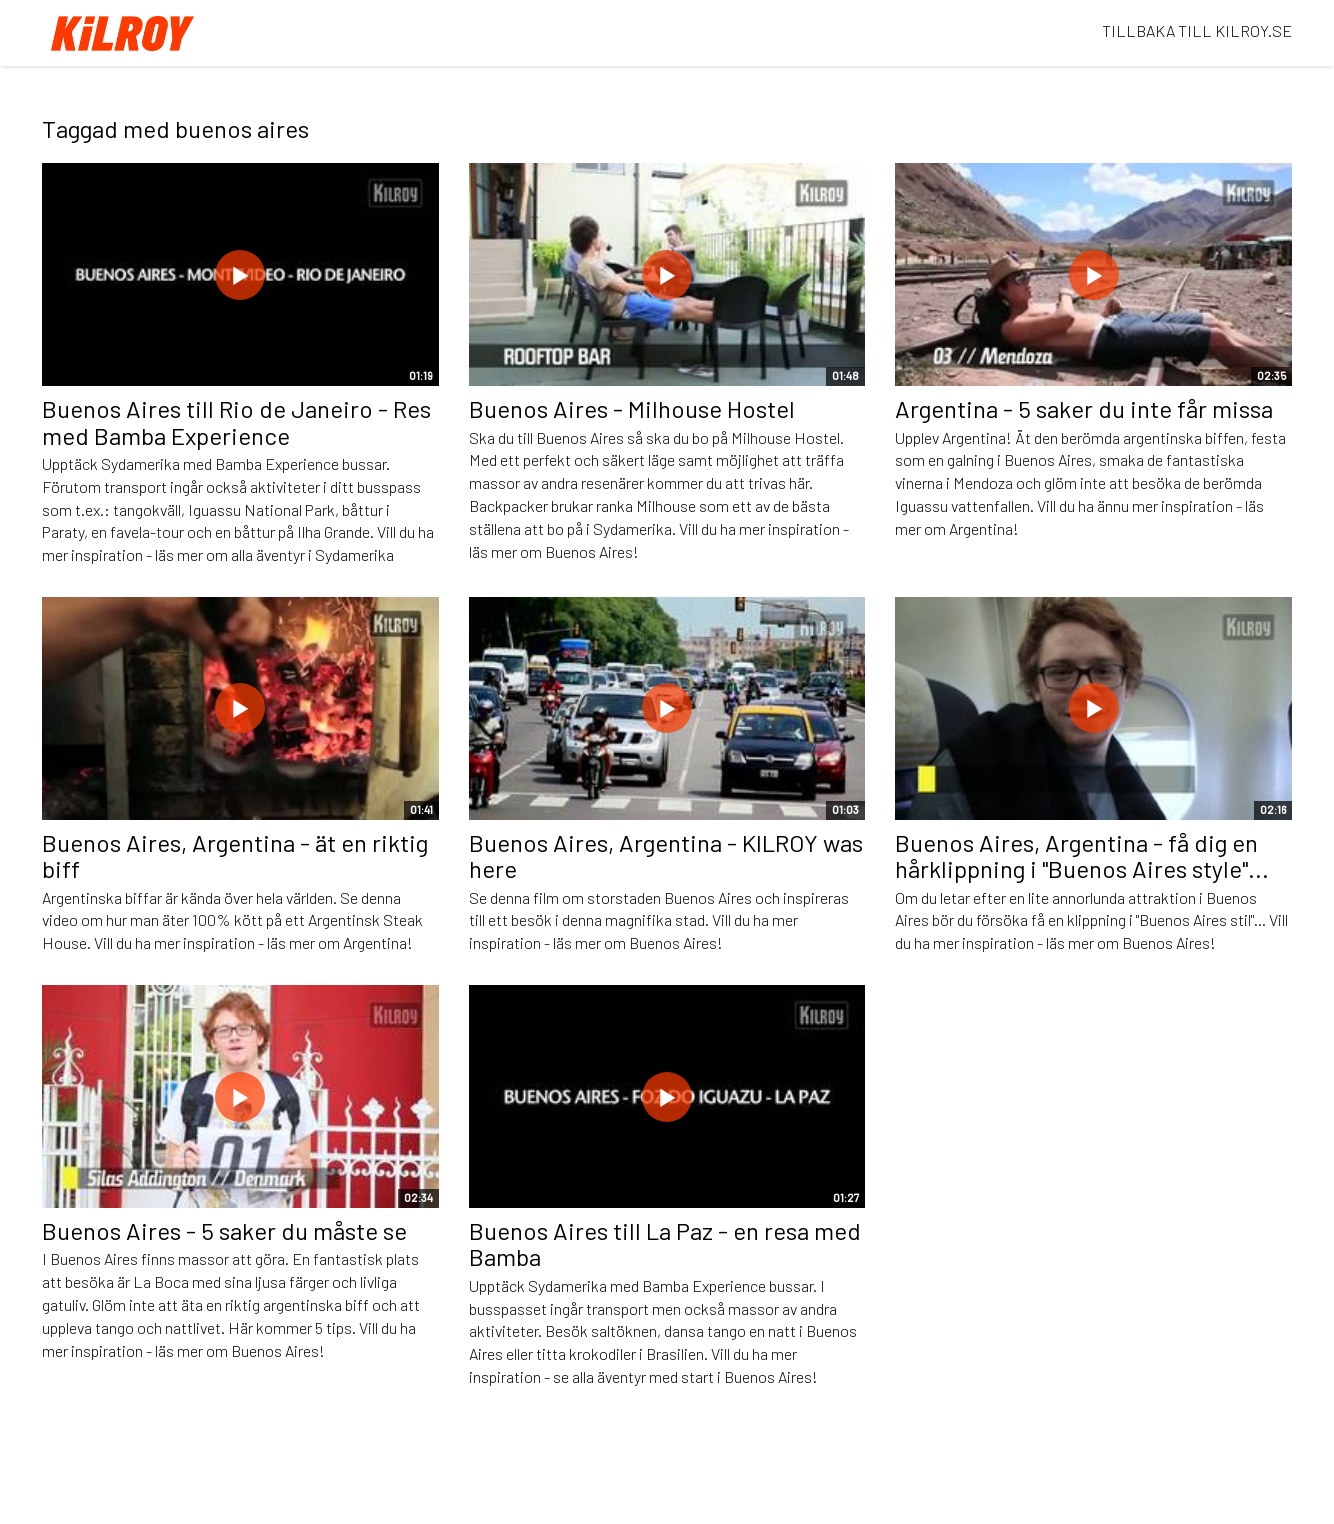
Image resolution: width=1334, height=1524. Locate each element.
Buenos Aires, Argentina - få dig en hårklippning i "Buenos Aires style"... (1082, 855)
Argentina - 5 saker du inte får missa (1084, 408)
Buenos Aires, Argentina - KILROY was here (666, 855)
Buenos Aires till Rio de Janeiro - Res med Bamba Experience (236, 421)
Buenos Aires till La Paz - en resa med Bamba (665, 1243)
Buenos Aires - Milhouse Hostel (632, 408)
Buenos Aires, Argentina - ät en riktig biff (235, 855)
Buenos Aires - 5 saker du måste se (224, 1230)
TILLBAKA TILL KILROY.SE (1197, 30)
